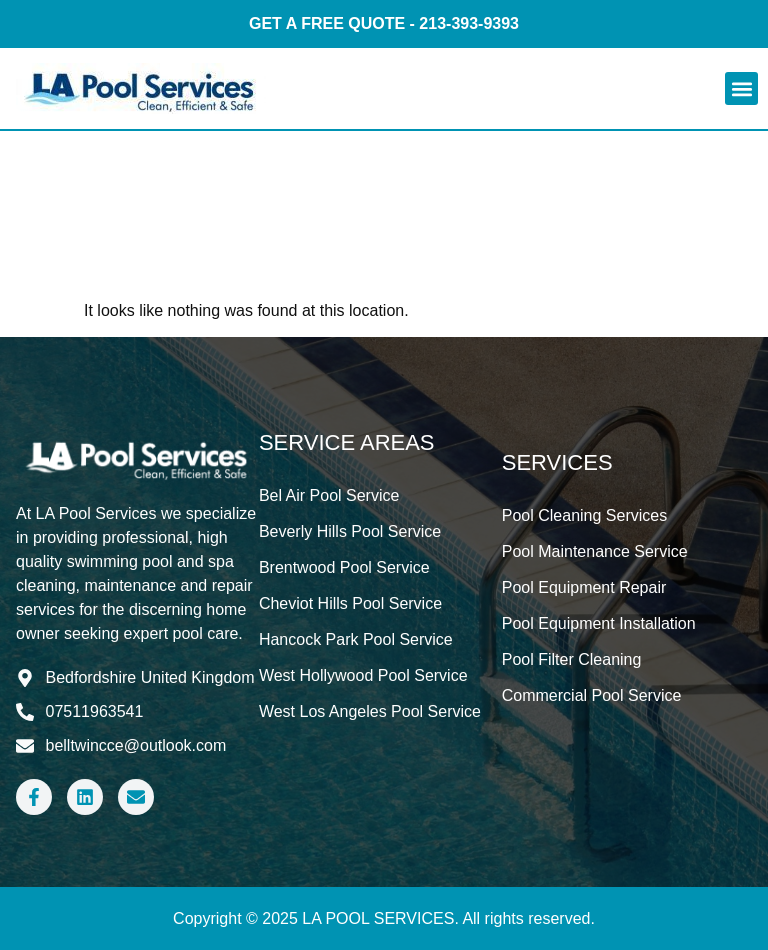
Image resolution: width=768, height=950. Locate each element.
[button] (741, 88)
